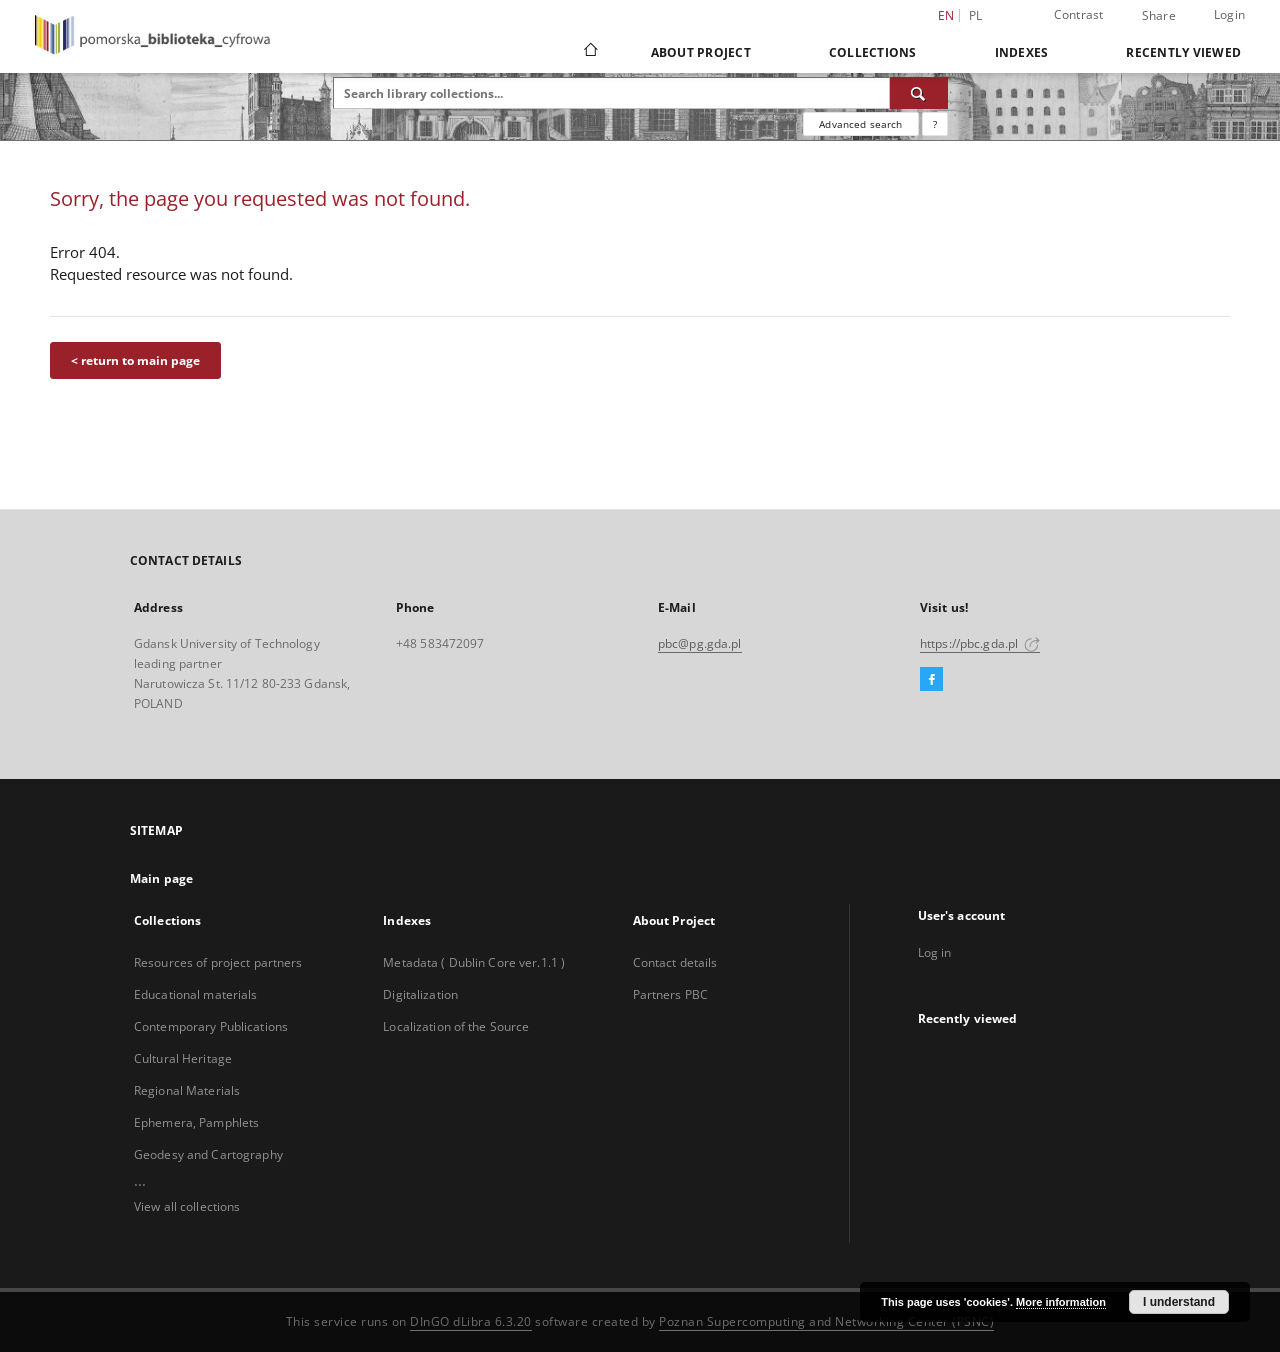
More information (1061, 1302)
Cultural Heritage (183, 1058)
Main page (161, 878)
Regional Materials (187, 1090)
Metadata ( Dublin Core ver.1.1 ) (474, 962)
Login (1229, 14)
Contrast (1079, 14)
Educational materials (196, 994)
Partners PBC (670, 994)
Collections (873, 52)
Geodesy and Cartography (208, 1154)
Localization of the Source (456, 1026)
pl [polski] (976, 15)
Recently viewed (1183, 52)
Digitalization (420, 994)
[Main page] (589, 52)
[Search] (919, 93)
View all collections (187, 1206)
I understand (1179, 1302)
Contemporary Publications (211, 1026)
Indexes (1022, 52)
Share (1159, 16)
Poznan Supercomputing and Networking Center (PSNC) (826, 1321)
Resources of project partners (218, 962)
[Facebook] (931, 680)
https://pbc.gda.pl (980, 643)
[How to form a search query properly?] (935, 124)
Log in (935, 952)
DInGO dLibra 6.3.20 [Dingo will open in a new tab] (471, 1321)
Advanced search (860, 124)
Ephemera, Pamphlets (196, 1122)
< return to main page (135, 360)
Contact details (675, 962)
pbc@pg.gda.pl (700, 643)
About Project (701, 52)
